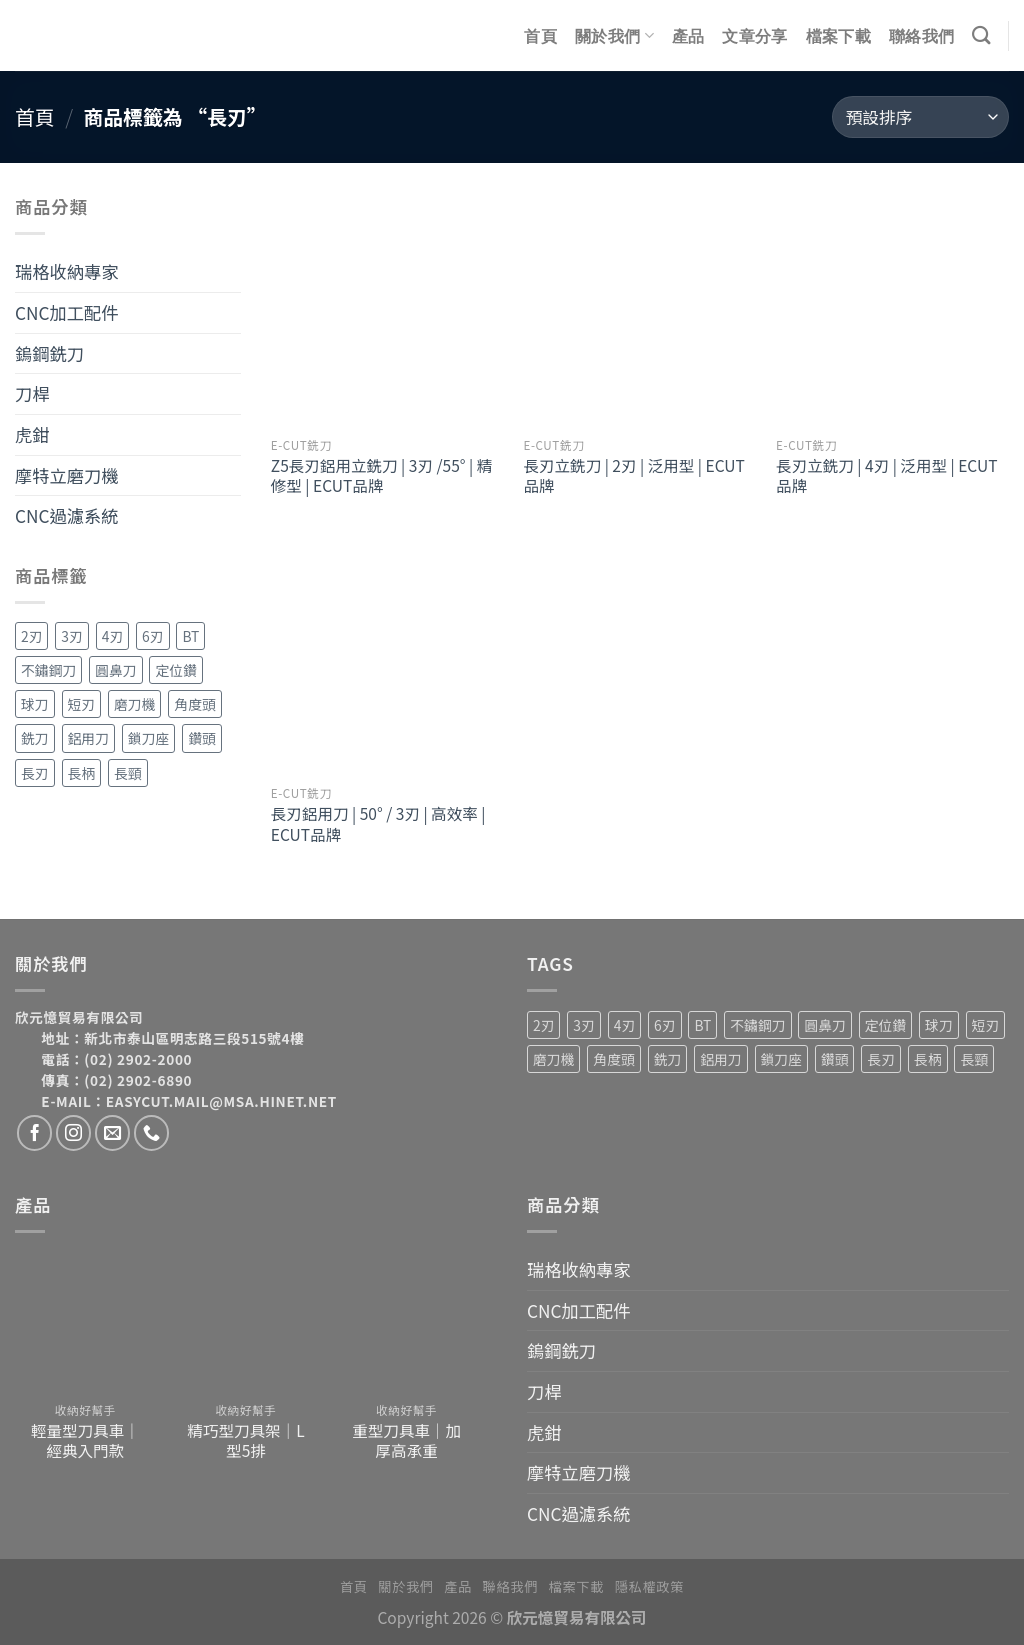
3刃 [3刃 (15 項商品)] (71, 636)
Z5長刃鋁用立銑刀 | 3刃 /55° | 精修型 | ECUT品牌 (381, 475)
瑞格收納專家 (67, 271)
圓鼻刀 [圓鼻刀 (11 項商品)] (115, 670)
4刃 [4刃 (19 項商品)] (112, 636)
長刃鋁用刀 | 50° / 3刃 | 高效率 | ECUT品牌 (378, 823)
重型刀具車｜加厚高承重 (406, 1440)
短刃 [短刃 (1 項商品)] (82, 704)
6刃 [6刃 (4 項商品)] (152, 636)
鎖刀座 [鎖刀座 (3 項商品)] (148, 738)
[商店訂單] (920, 117)
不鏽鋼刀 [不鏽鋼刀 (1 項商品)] (48, 670)
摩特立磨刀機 (67, 475)
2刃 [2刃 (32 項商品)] (31, 636)
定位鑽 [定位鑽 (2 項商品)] (175, 670)
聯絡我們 (921, 36)
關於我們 (614, 35)
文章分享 (754, 36)
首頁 (540, 36)
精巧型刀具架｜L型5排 (245, 1440)
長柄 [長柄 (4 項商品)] (82, 773)
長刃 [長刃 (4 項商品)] (35, 773)
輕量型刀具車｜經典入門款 (85, 1440)
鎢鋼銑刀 (49, 353)
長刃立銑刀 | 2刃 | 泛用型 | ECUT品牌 (633, 475)
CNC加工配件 (67, 312)
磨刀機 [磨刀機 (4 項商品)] (134, 704)
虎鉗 (32, 434)
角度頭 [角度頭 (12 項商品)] (194, 704)
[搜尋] (981, 35)
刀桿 (32, 393)
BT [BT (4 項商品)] (190, 636)
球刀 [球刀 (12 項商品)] (35, 704)
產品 (688, 36)
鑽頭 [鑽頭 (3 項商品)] (202, 738)
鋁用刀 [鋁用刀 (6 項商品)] (88, 738)
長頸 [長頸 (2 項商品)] (128, 773)
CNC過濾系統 (67, 515)
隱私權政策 (649, 1586)
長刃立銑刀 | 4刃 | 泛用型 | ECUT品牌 (886, 475)
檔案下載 (838, 36)
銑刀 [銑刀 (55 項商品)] (35, 738)
